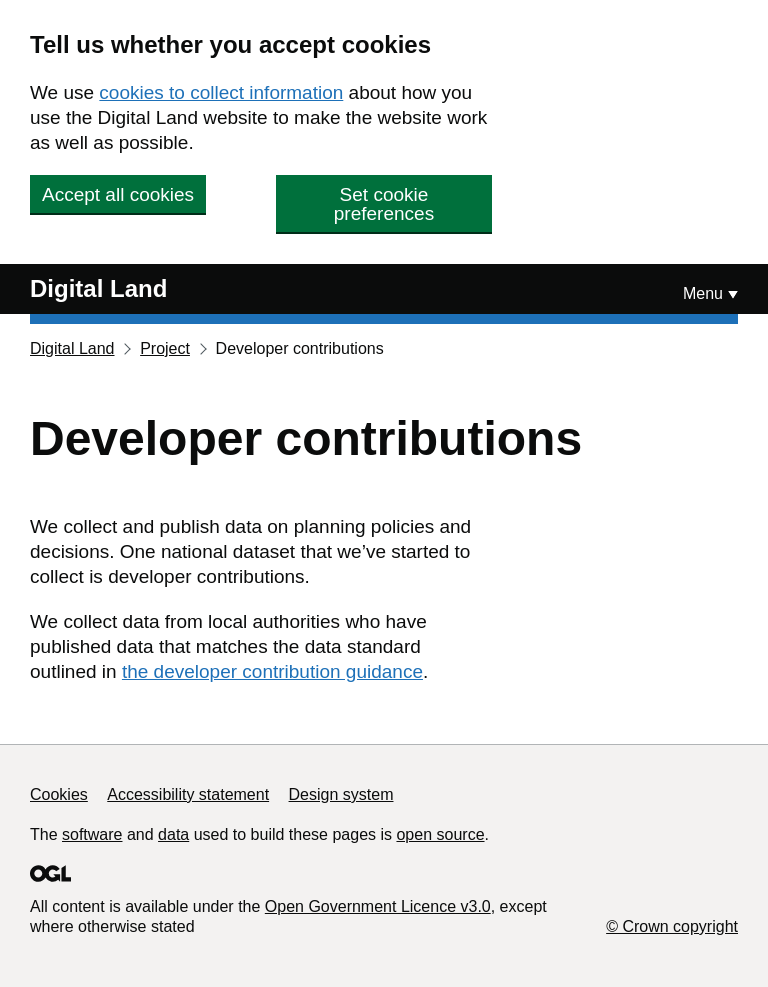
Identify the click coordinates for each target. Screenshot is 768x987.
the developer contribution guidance (272, 671)
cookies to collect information (221, 92)
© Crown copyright (672, 926)
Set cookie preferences (384, 204)
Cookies (59, 794)
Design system (341, 794)
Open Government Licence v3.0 (378, 906)
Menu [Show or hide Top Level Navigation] (703, 293)
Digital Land (98, 288)
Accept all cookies (118, 194)
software (92, 834)
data (173, 834)
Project (165, 348)
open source (440, 834)
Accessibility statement (188, 794)
